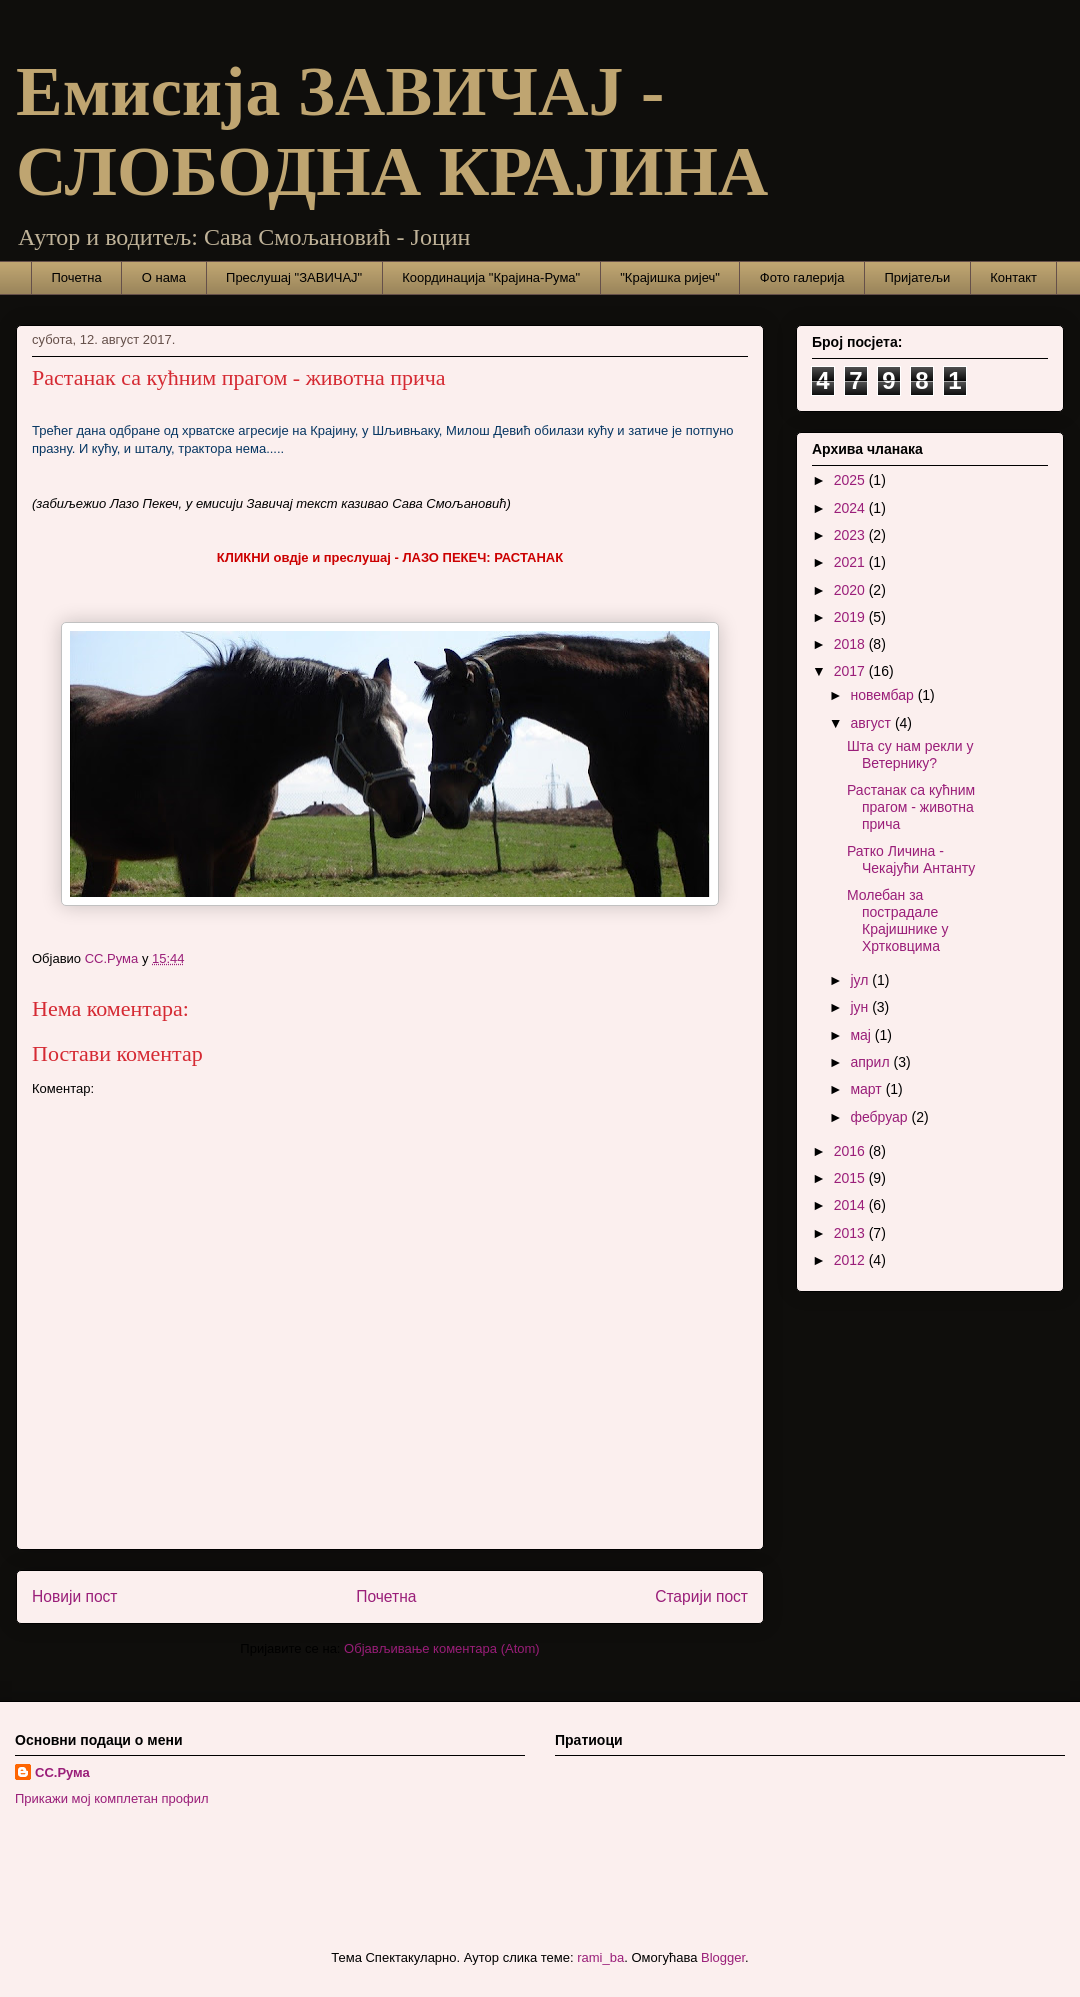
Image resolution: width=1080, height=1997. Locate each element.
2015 (851, 1178)
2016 (851, 1151)
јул (861, 980)
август (872, 723)
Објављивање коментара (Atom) (442, 1648)
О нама (164, 277)
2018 (851, 644)
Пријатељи (917, 277)
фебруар (880, 1117)
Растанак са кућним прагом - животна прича (911, 807)
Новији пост (75, 1596)
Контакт (1013, 277)
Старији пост (701, 1596)
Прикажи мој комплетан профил (112, 1798)
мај (862, 1035)
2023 (851, 535)
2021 (851, 562)
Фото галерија (802, 277)
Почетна (77, 277)
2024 (851, 508)
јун (861, 1007)
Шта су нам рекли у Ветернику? (910, 754)
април (871, 1062)
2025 (851, 480)
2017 (851, 671)
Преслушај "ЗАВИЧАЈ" (294, 277)
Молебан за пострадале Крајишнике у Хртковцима (897, 920)
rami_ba (600, 1957)
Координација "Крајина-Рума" (491, 277)
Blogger (723, 1957)
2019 (851, 617)
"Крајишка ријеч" (670, 277)
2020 (851, 590)
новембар (883, 695)
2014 (851, 1205)
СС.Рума (62, 1772)
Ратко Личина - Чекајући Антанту (911, 859)
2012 (851, 1260)
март (867, 1089)
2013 (851, 1233)
